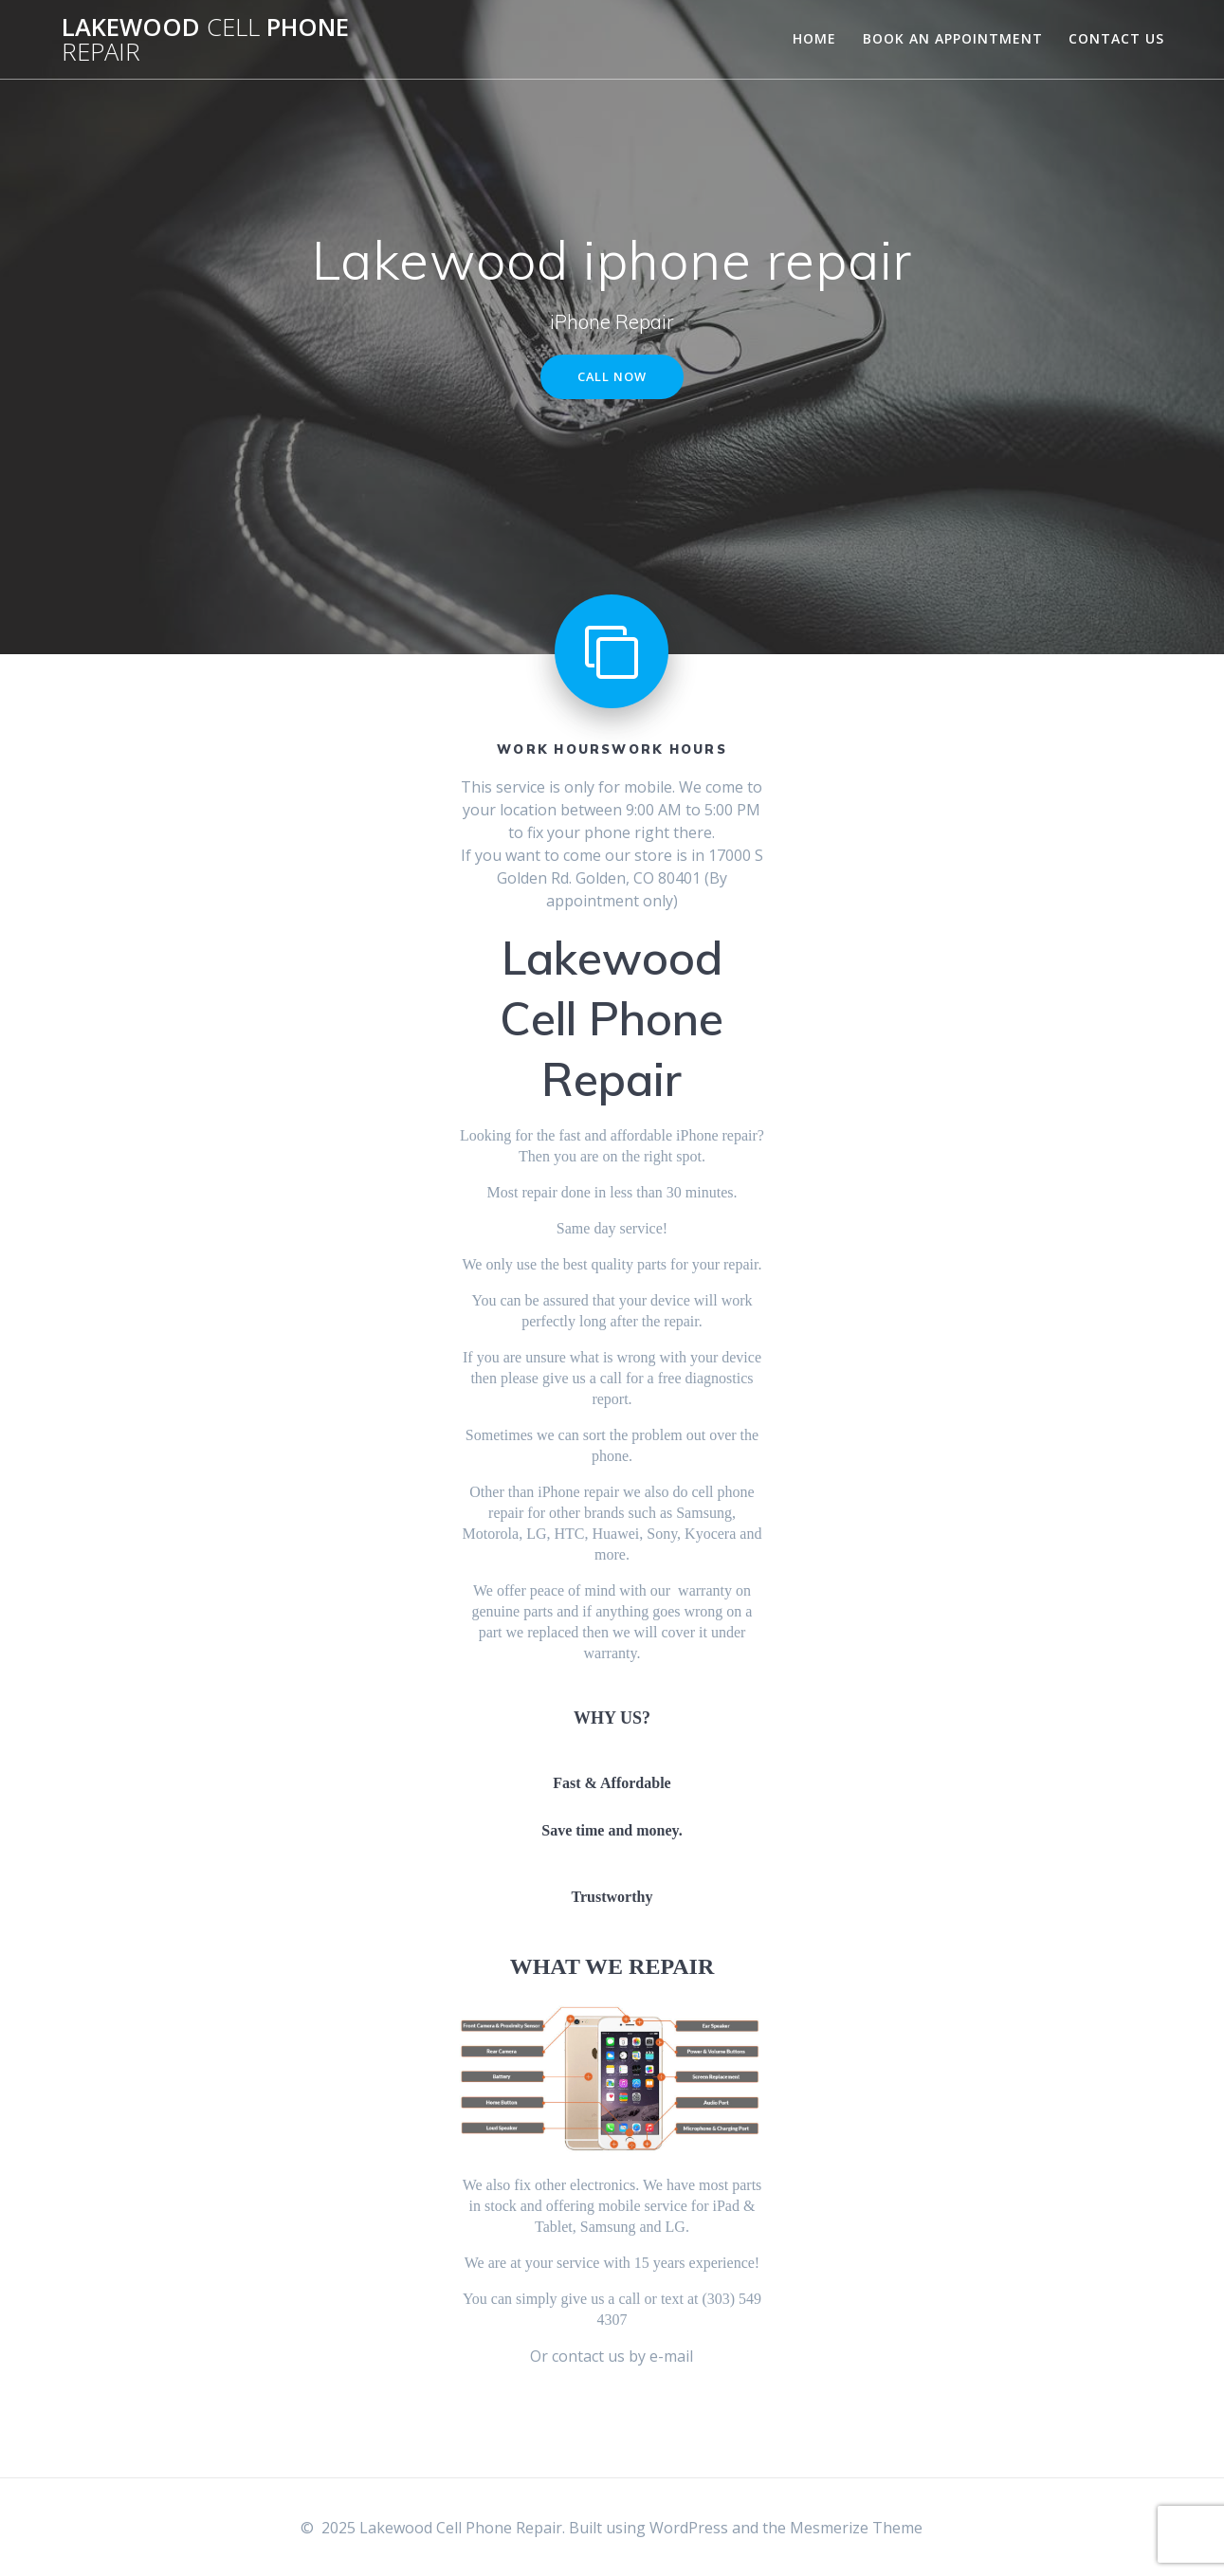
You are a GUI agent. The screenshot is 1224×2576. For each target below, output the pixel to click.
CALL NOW (612, 378)
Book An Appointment (953, 38)
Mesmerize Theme (856, 2527)
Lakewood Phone (205, 39)
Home (814, 38)
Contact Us (1116, 38)
